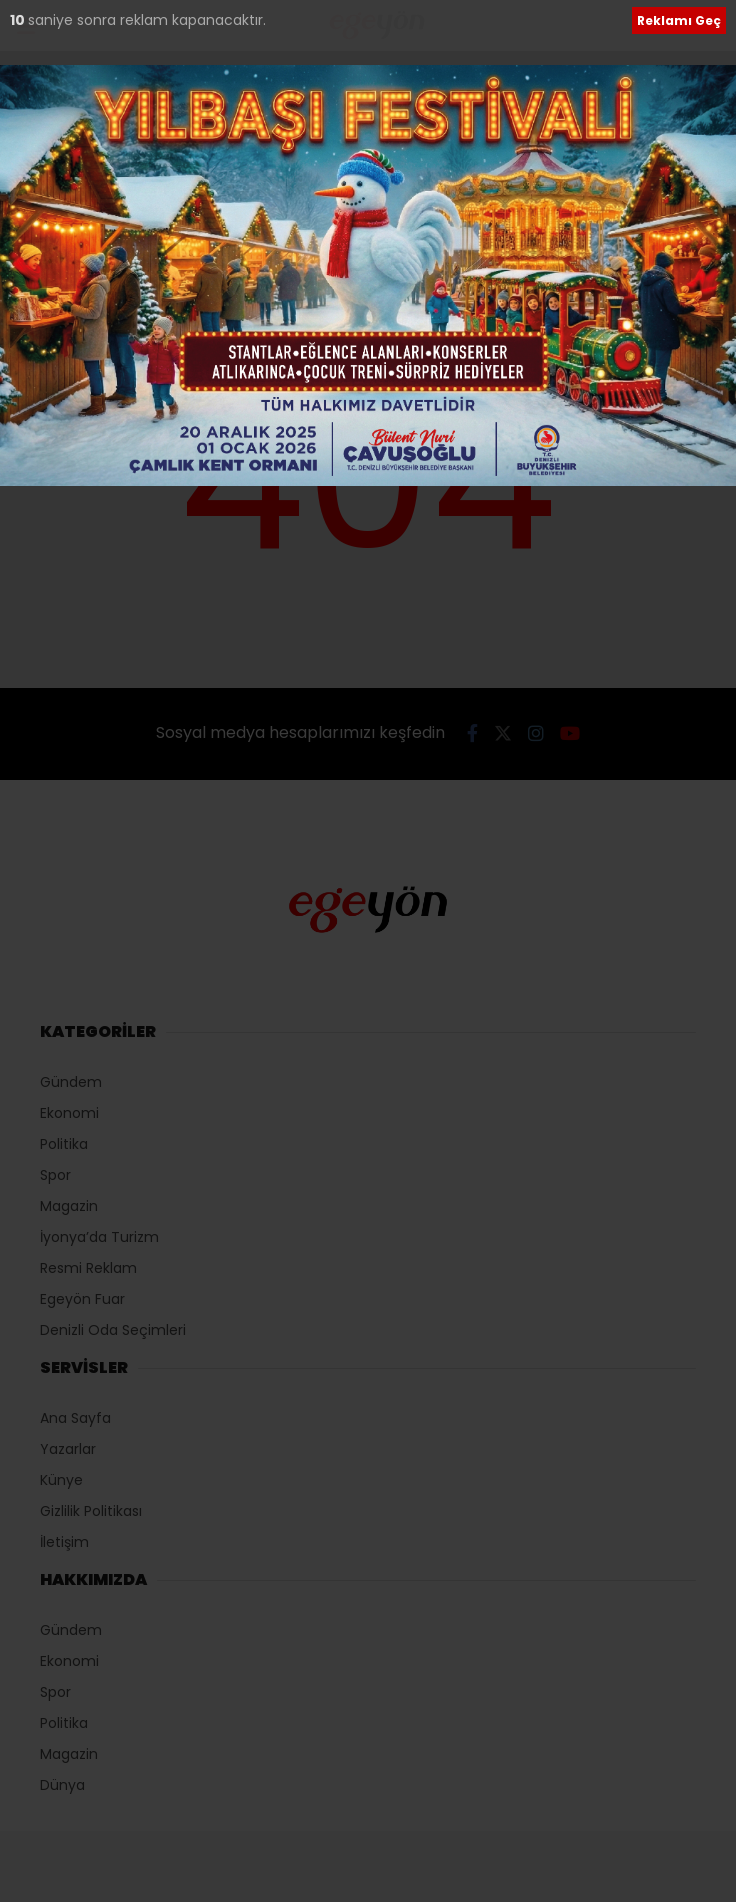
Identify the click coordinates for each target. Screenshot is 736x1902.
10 (19, 20)
